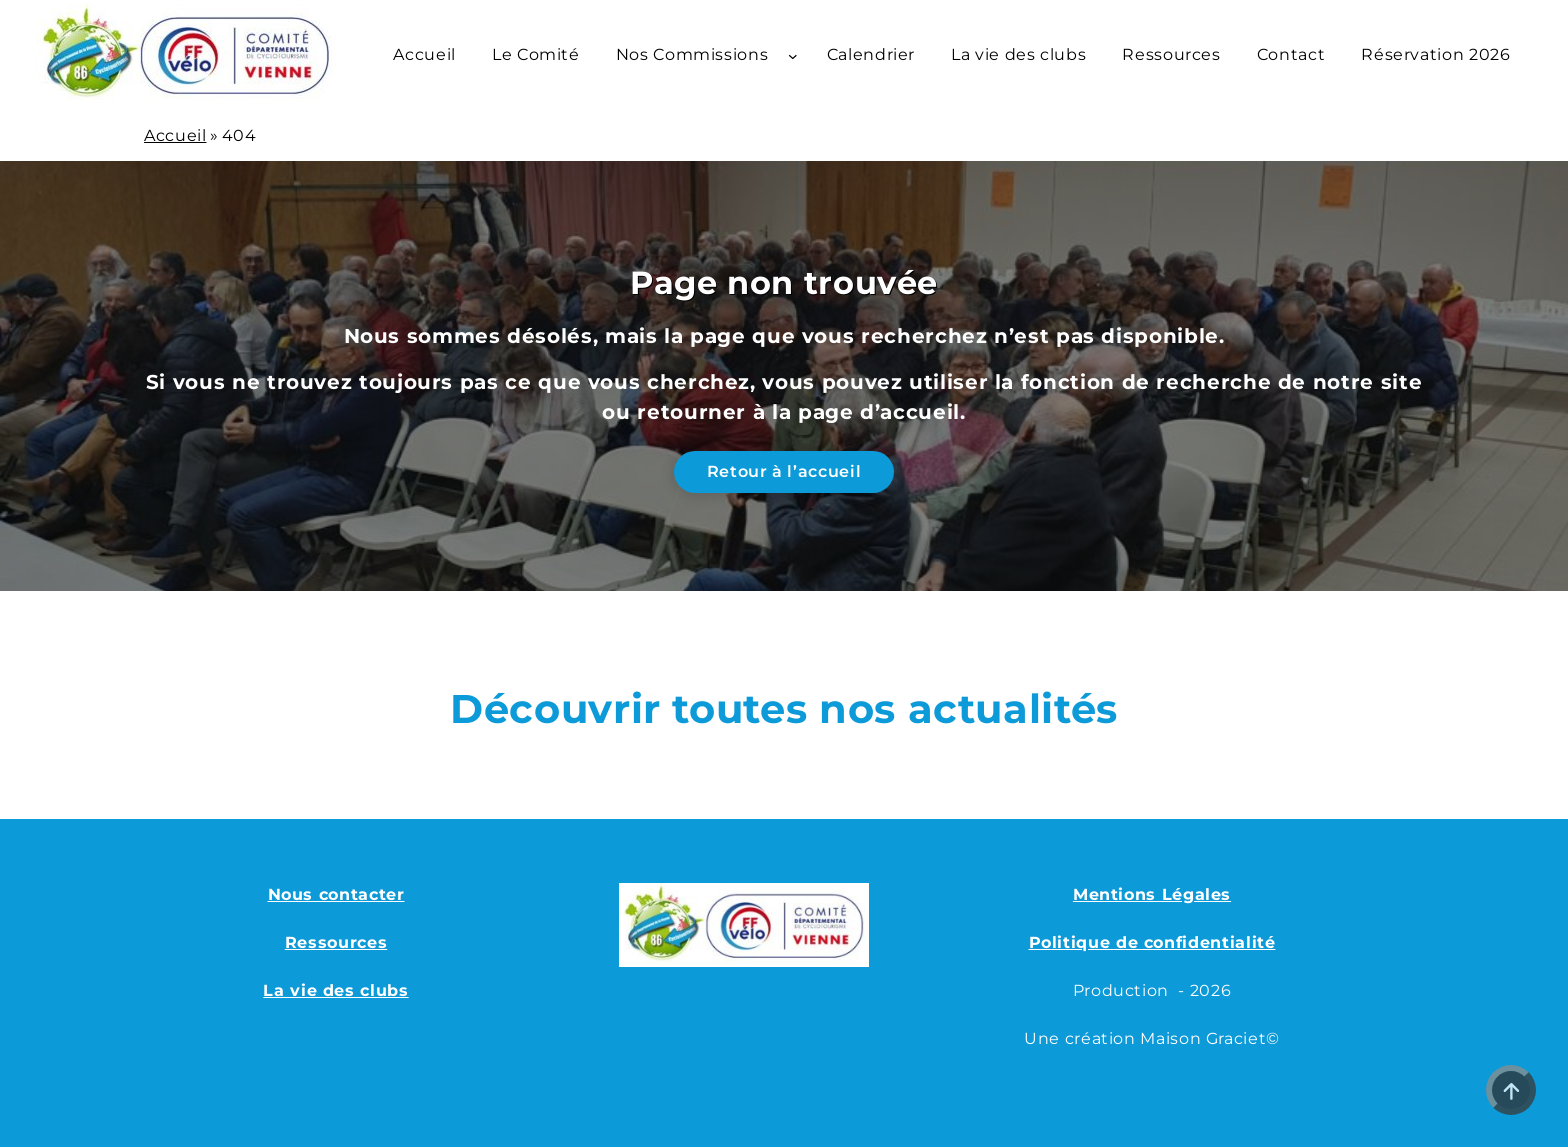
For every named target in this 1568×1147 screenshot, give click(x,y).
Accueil (175, 135)
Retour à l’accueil (784, 471)
